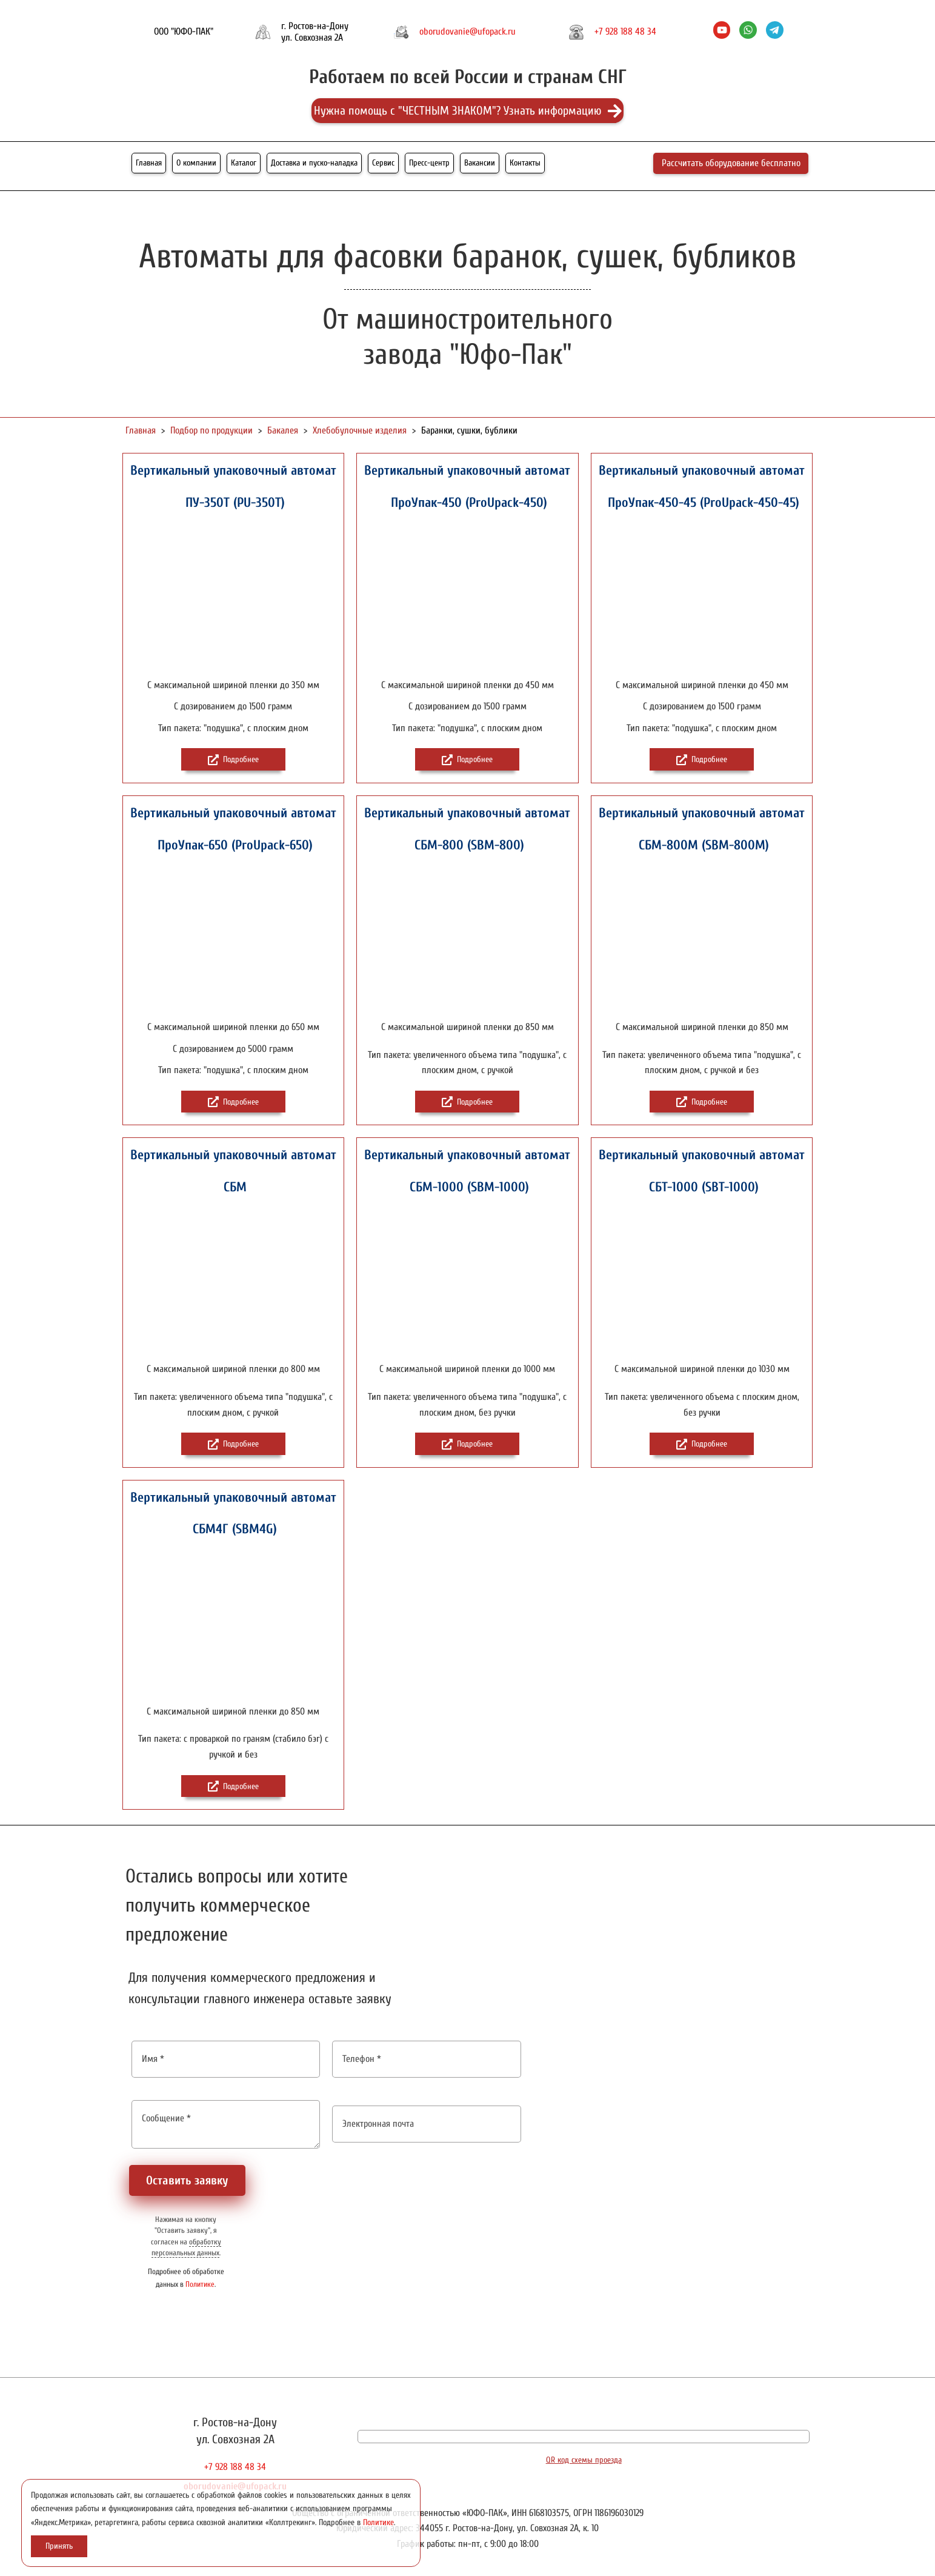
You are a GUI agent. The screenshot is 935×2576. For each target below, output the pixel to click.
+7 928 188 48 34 (625, 31)
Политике (200, 2284)
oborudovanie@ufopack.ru (467, 31)
